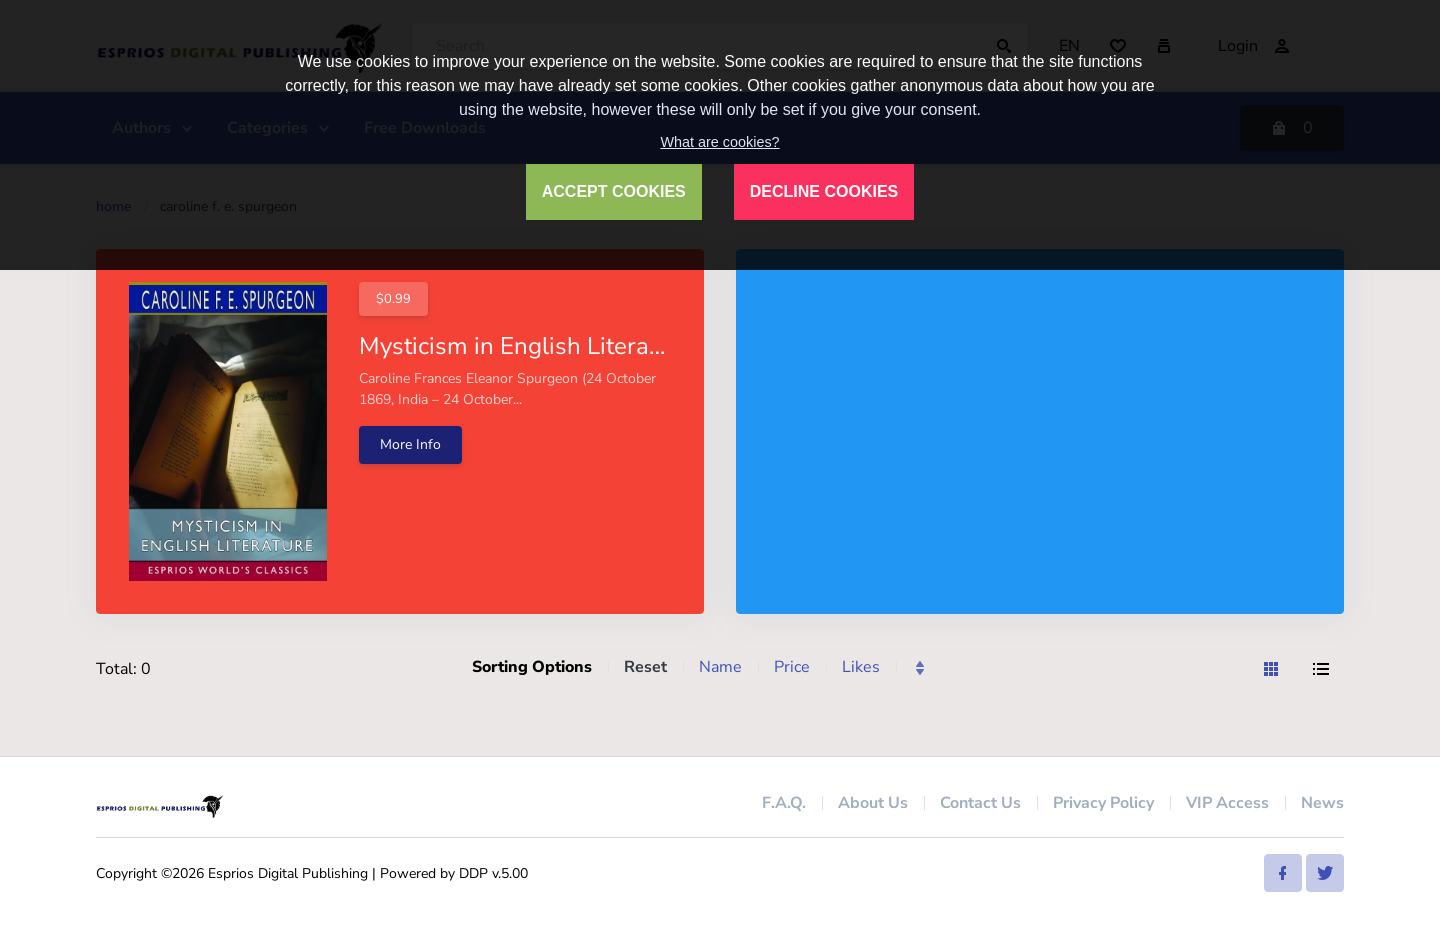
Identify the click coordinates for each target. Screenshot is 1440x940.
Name (720, 667)
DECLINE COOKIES (824, 191)
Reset (645, 667)
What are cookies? (719, 142)
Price (792, 667)
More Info (410, 444)
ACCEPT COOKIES (614, 191)
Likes (861, 667)
